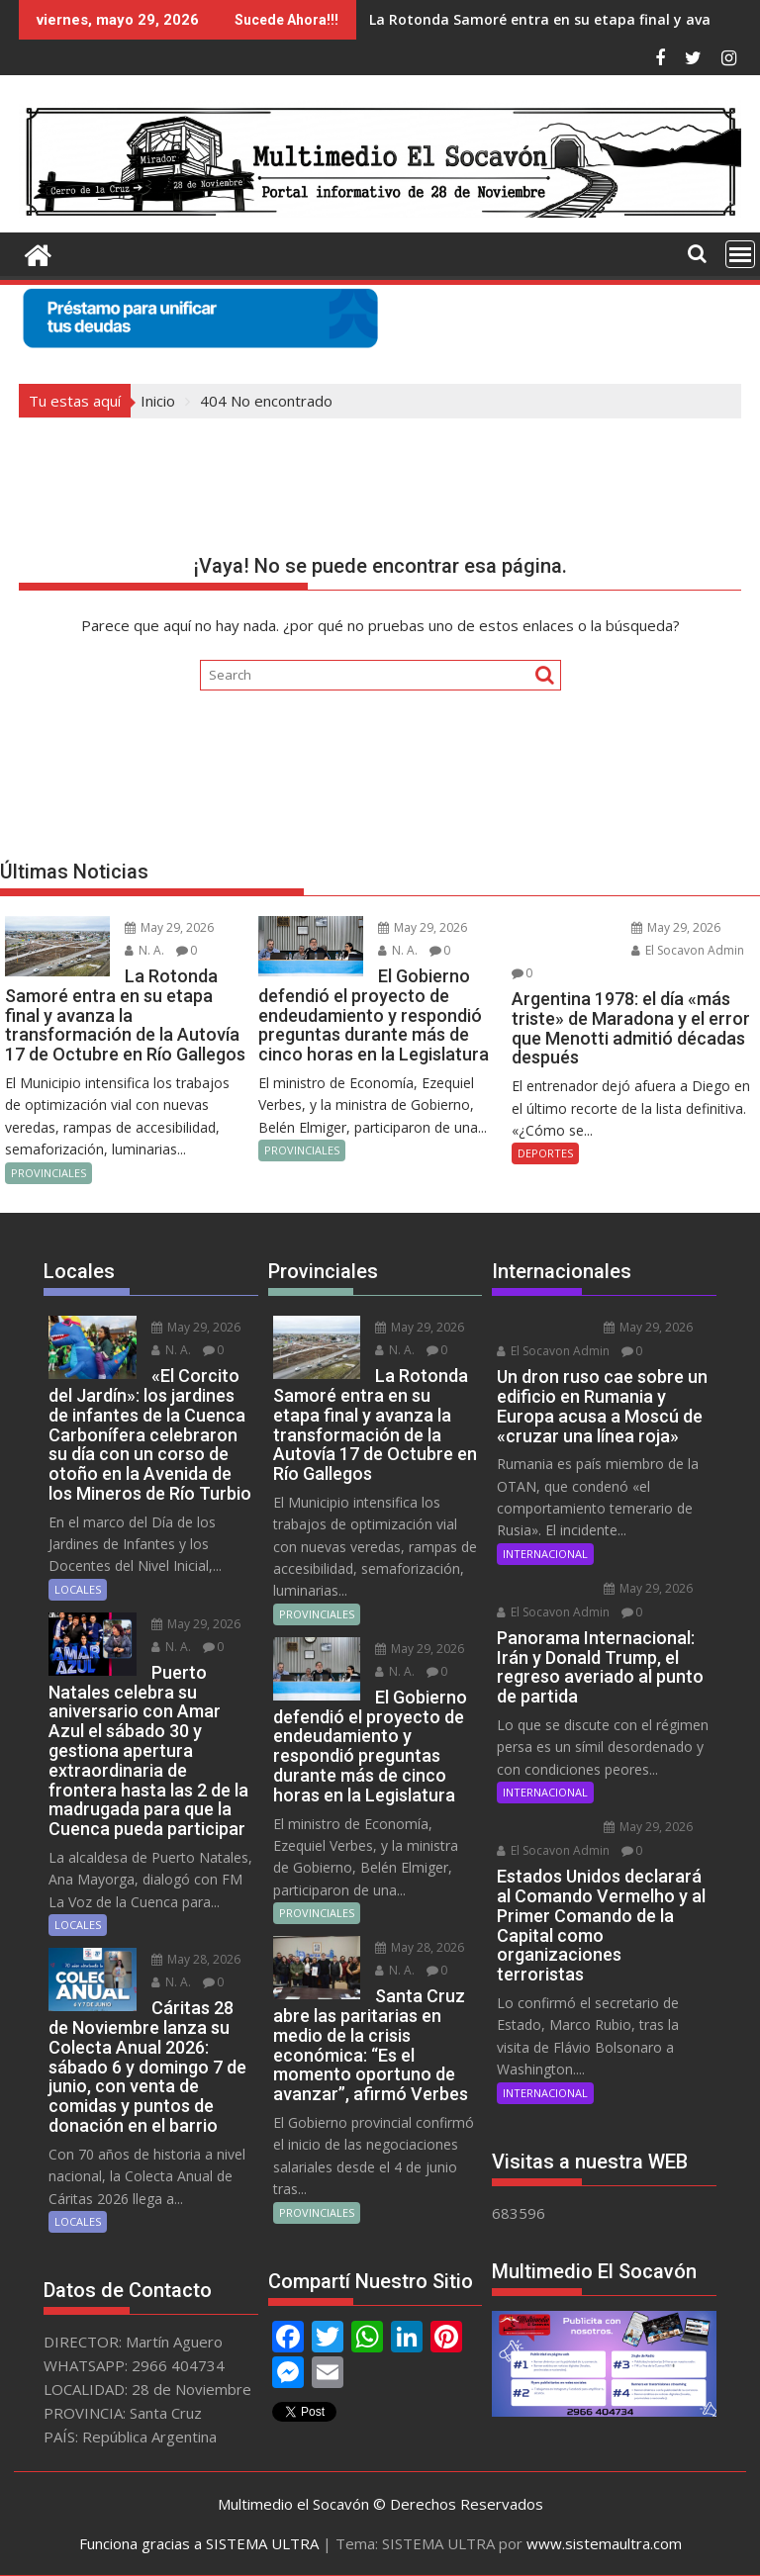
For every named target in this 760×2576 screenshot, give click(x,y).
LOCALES (77, 1589)
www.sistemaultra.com (604, 2543)
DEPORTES (545, 1153)
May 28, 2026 (195, 1959)
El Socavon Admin (687, 950)
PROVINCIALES (48, 1172)
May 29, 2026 (169, 927)
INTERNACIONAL (545, 1553)
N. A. (144, 950)
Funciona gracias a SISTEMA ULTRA (199, 2543)
